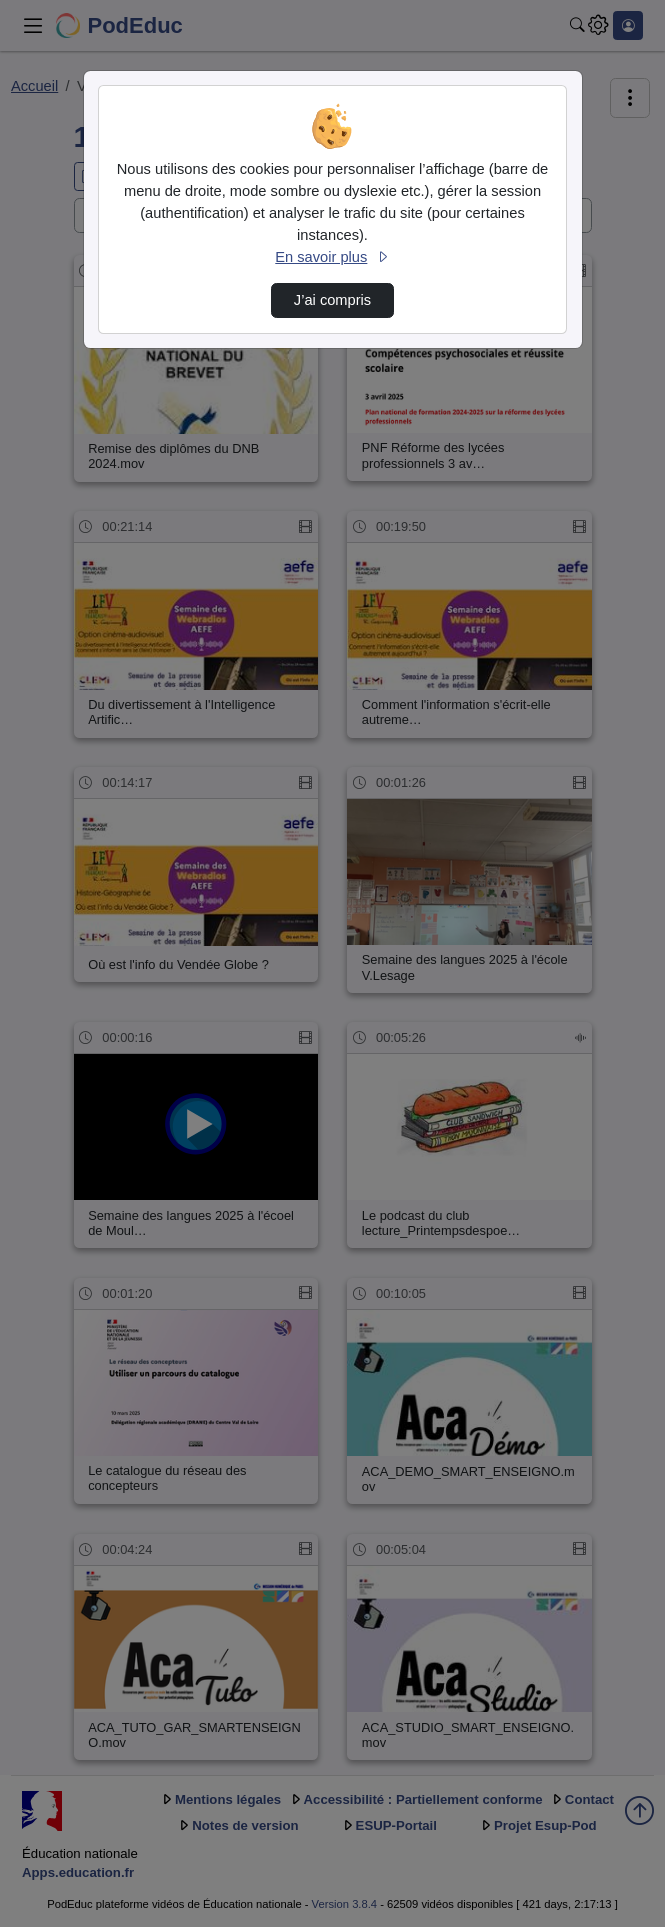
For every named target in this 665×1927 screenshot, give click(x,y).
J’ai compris (332, 300)
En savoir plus (332, 257)
